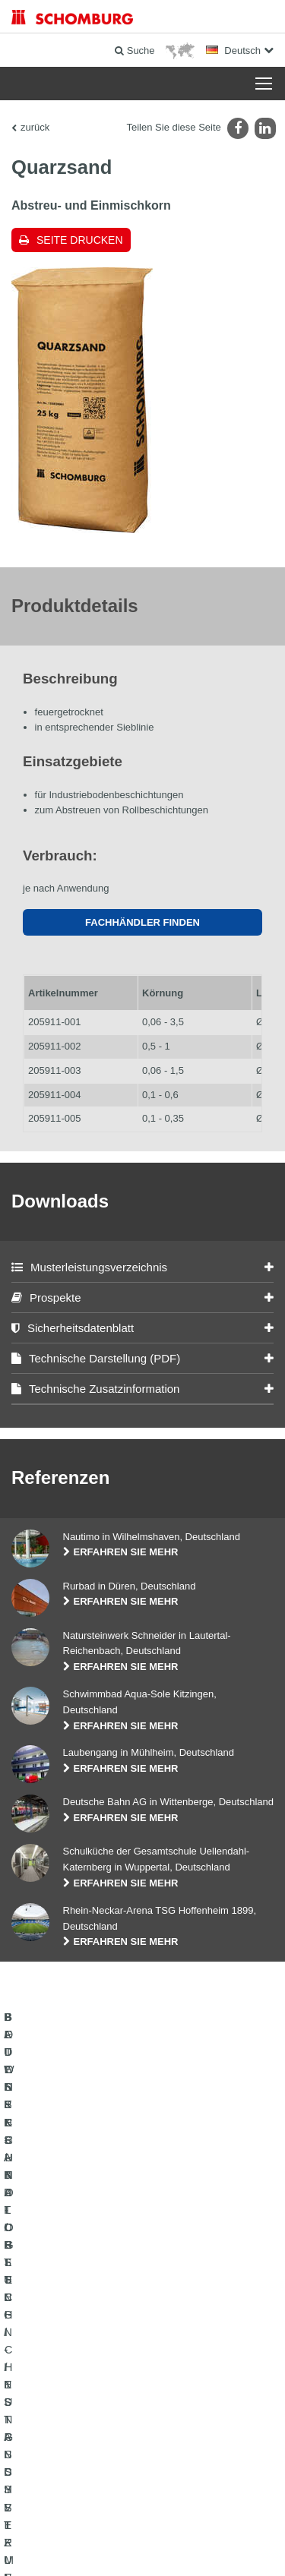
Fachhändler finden (142, 922)
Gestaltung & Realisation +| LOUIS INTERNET (142, 2546)
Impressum (88, 2523)
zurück (35, 127)
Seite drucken (79, 240)
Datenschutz (136, 2523)
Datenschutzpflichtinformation (218, 2523)
